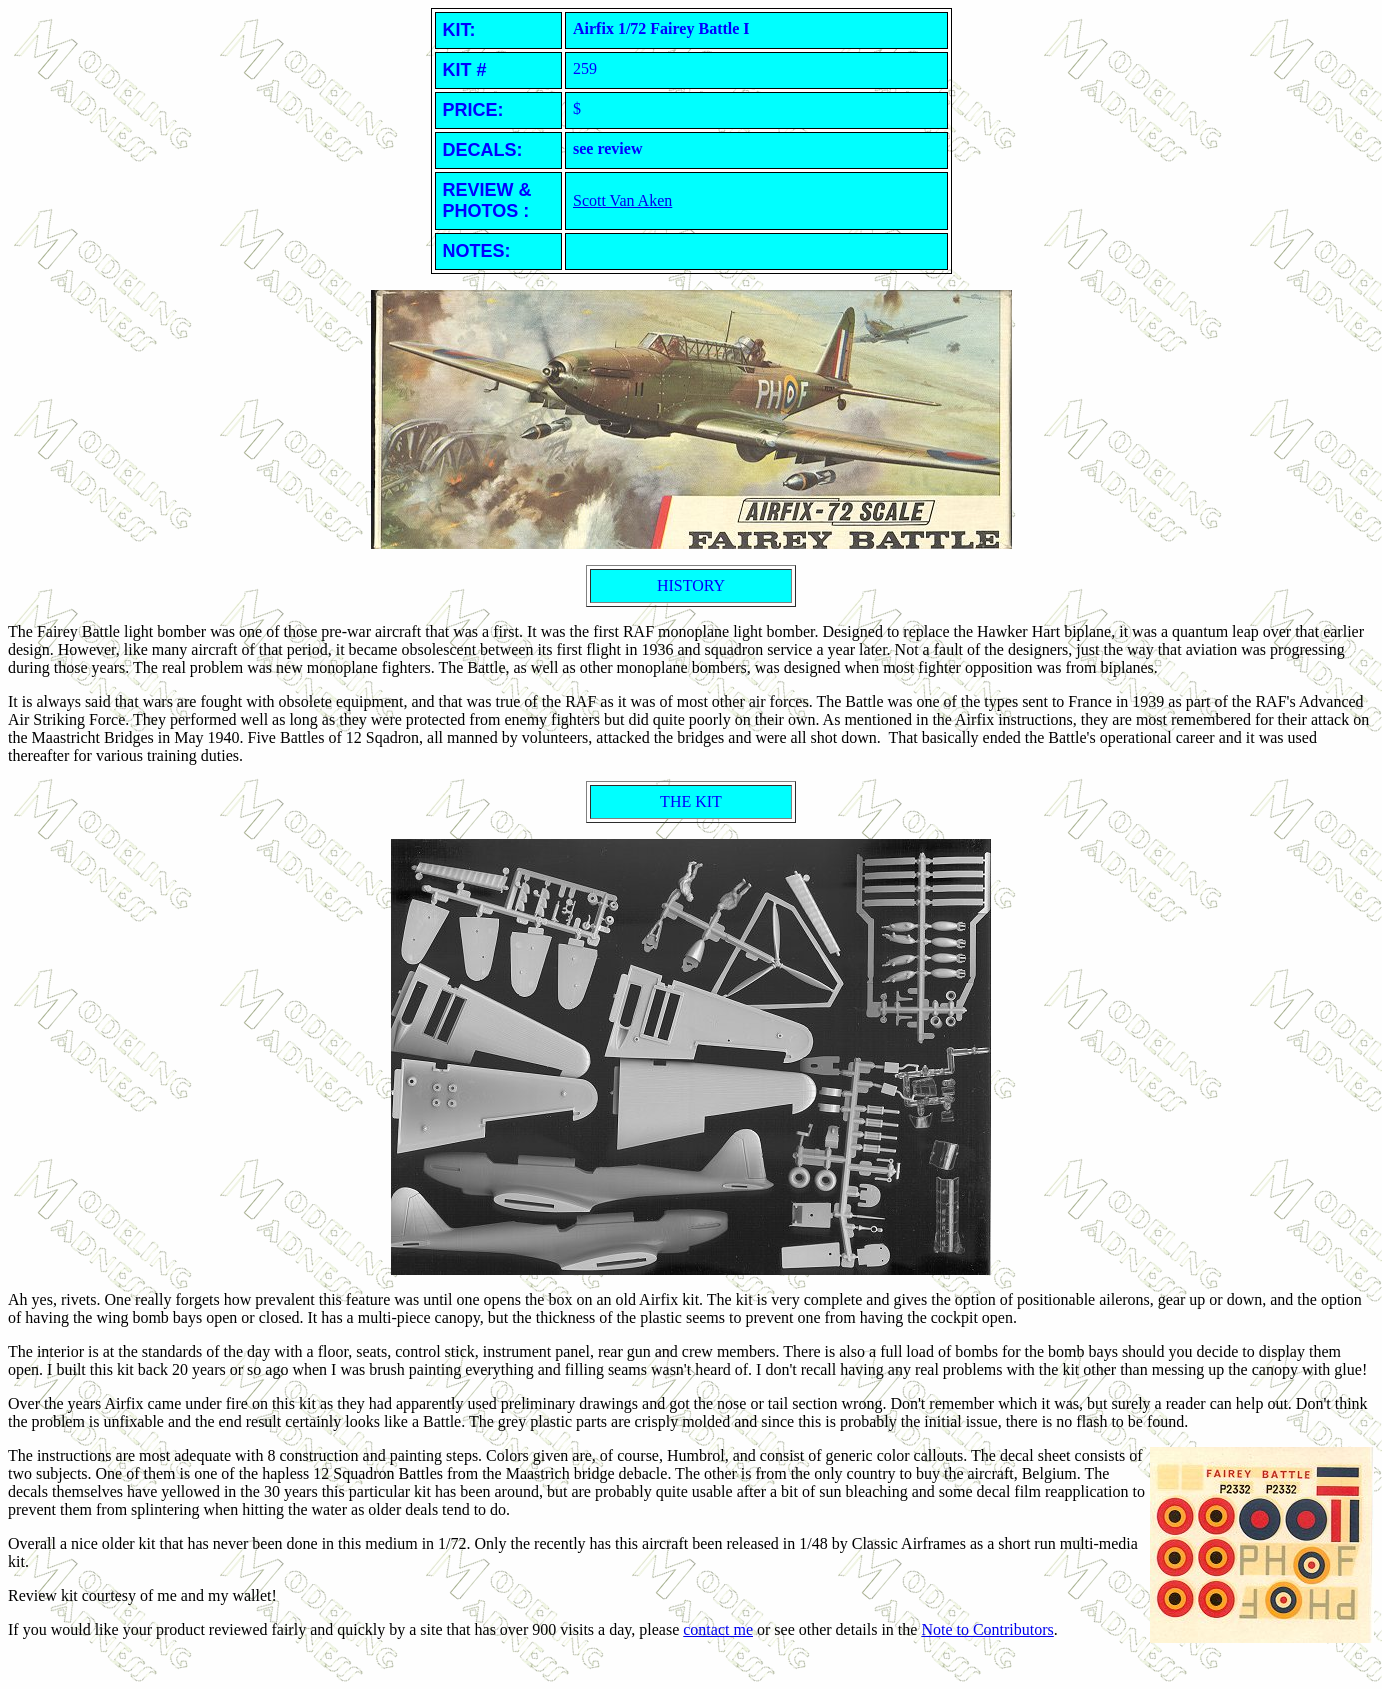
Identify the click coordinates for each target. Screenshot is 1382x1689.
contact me (718, 1629)
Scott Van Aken (622, 200)
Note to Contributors (987, 1629)
